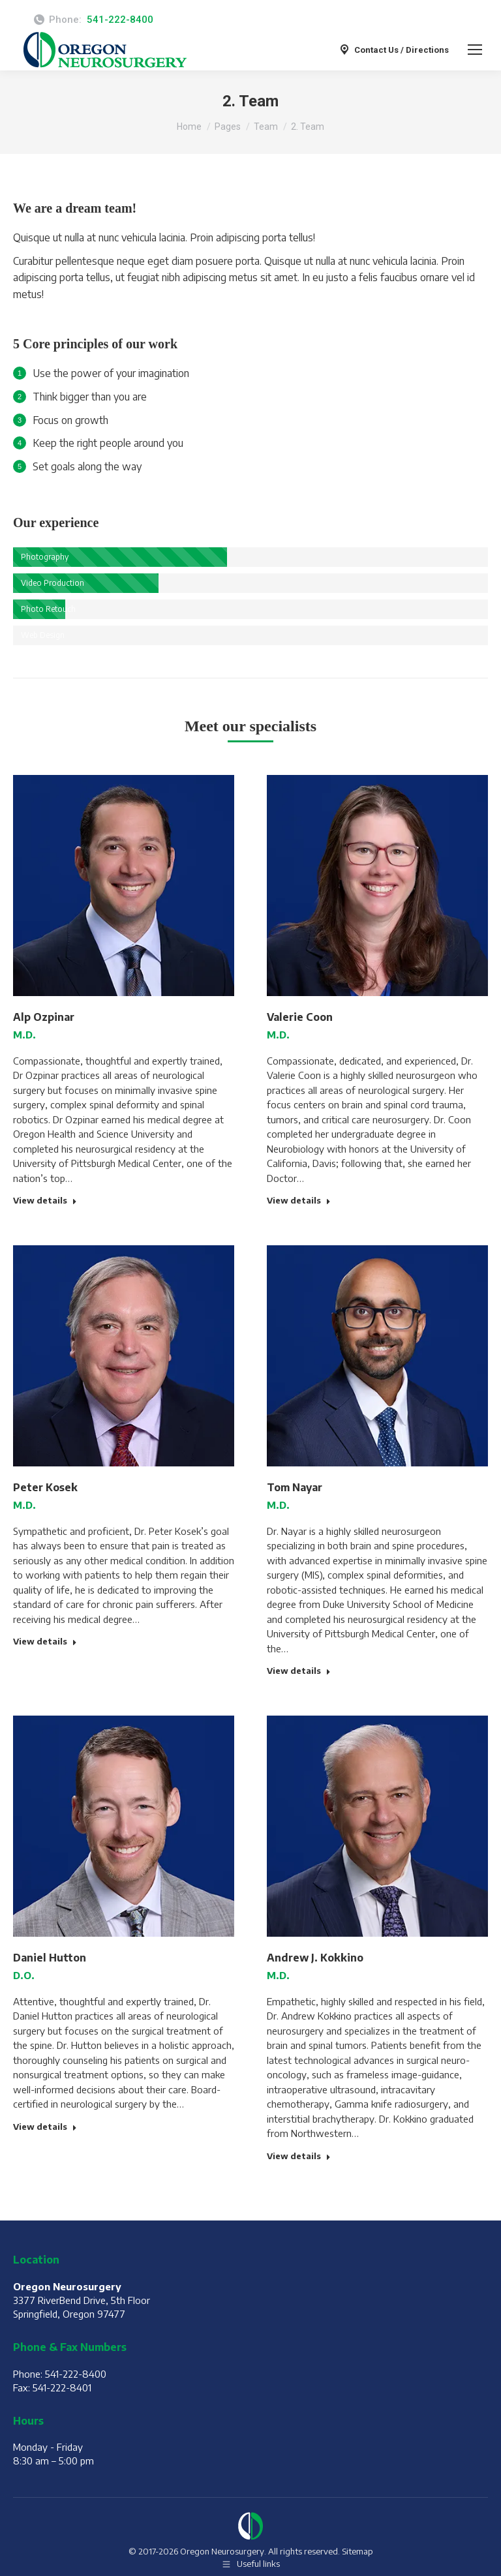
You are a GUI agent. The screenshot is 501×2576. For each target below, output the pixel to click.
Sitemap (357, 2551)
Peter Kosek (45, 1487)
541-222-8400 (120, 19)
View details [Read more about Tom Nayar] (299, 1670)
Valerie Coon (300, 1016)
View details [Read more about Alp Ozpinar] (45, 1200)
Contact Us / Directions (393, 49)
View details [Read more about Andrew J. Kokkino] (299, 2156)
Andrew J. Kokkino (315, 1957)
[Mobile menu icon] (475, 50)
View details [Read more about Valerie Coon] (299, 1200)
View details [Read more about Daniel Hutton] (45, 2126)
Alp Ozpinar (43, 1016)
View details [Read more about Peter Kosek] (45, 1641)
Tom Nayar (294, 1487)
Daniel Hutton (49, 1957)
